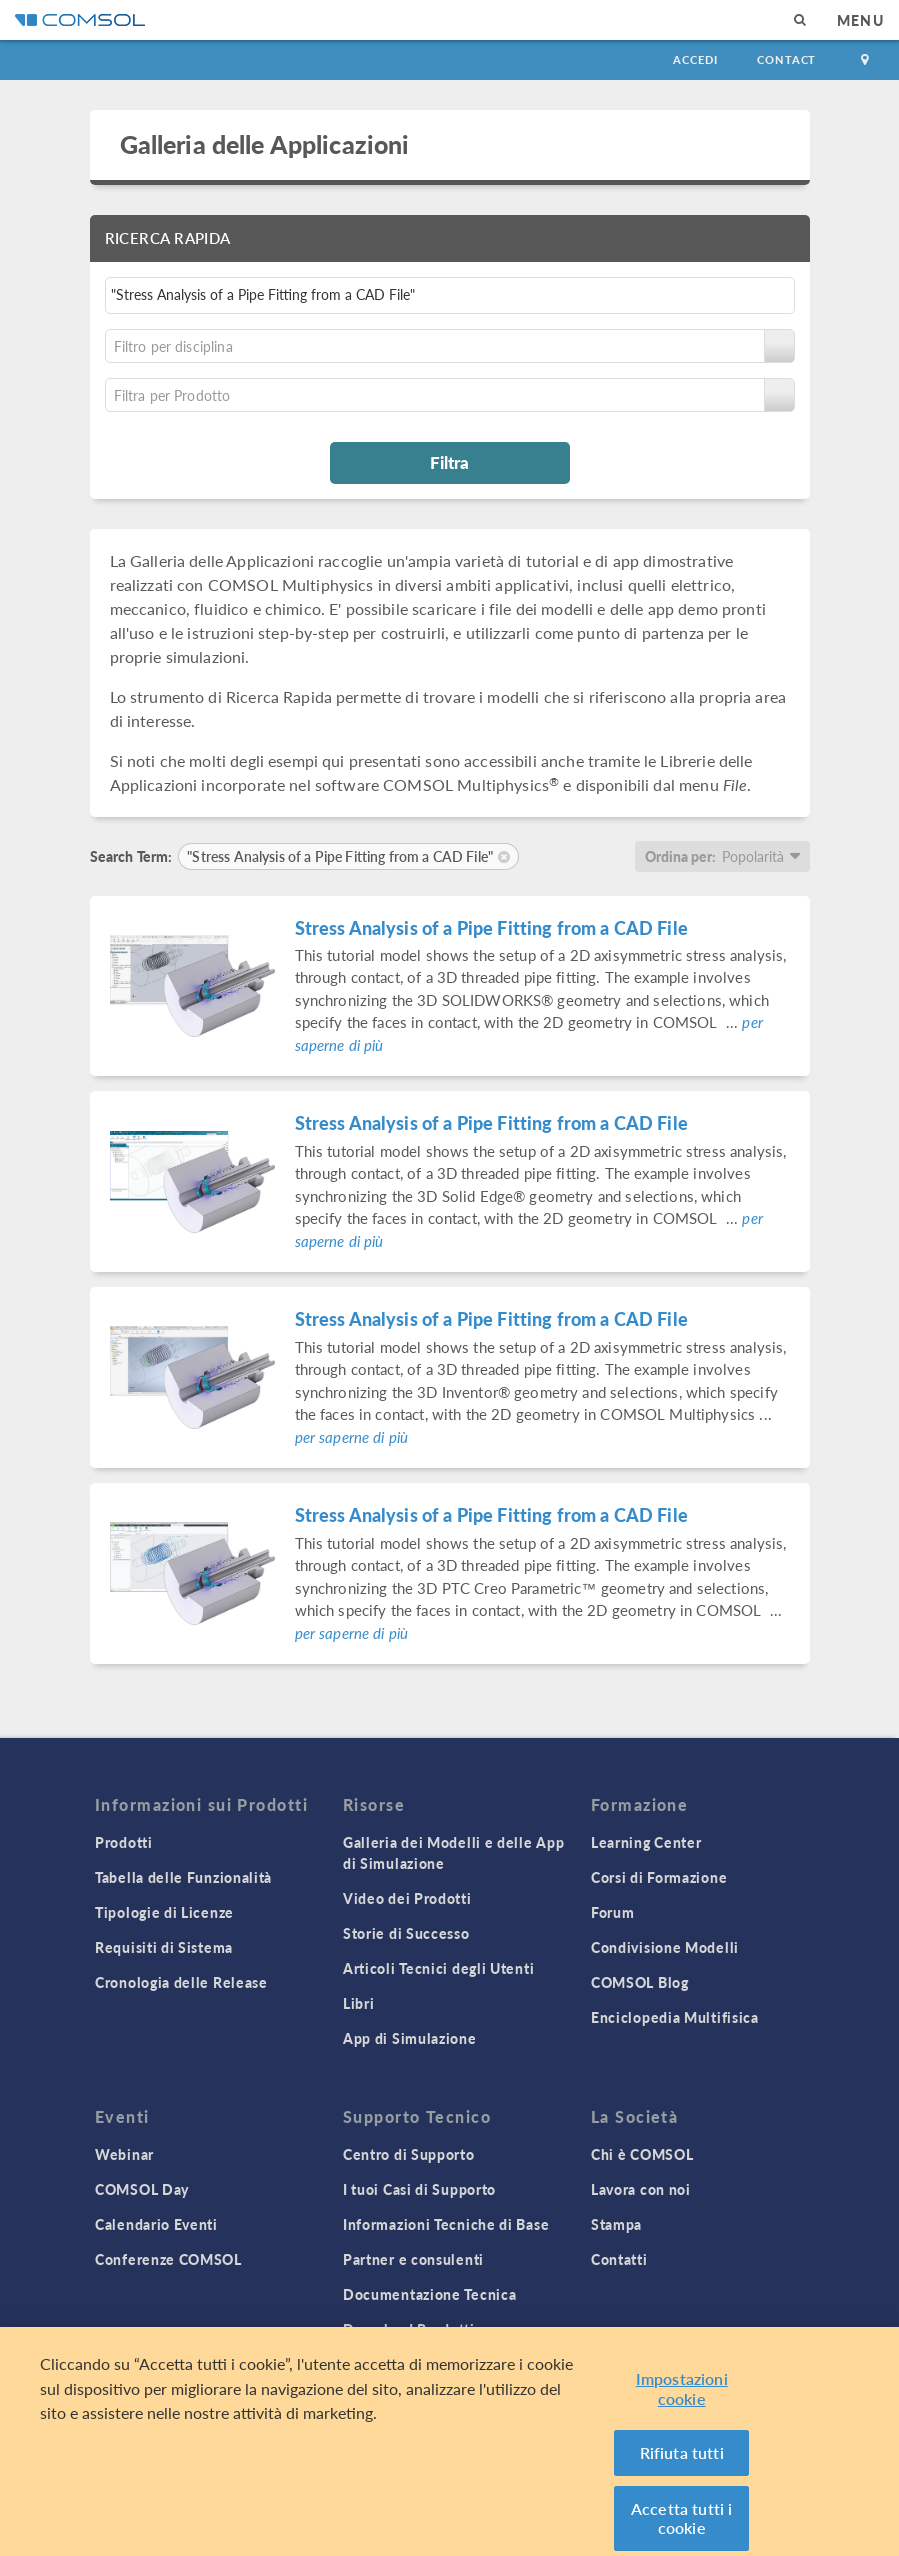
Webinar (124, 2154)
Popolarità (753, 856)
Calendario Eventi (156, 2224)
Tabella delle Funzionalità (183, 1877)
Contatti (619, 2259)
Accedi (695, 59)
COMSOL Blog (640, 1982)
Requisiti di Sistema (164, 1947)
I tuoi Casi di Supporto (419, 2189)
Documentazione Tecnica (429, 2294)
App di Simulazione (410, 2038)
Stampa (616, 2224)
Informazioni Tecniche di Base (446, 2224)
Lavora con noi (641, 2189)
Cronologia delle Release (181, 1982)
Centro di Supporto (409, 2154)
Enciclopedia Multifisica (675, 2017)
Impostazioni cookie (682, 2403)
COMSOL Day (142, 2189)
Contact (786, 59)
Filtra (449, 462)
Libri (359, 2003)
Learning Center (646, 1842)
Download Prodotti (409, 2329)
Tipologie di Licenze (164, 1912)
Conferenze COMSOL (168, 2259)
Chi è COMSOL (642, 2154)
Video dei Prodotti (407, 1898)
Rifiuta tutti (682, 2467)
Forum (613, 1912)
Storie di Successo (406, 1933)
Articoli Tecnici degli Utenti (438, 1968)
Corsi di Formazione (659, 1877)
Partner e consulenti (413, 2259)
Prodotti (124, 1842)
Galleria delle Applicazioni (265, 144)
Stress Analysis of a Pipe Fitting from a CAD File (491, 927)
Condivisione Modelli (665, 1947)
